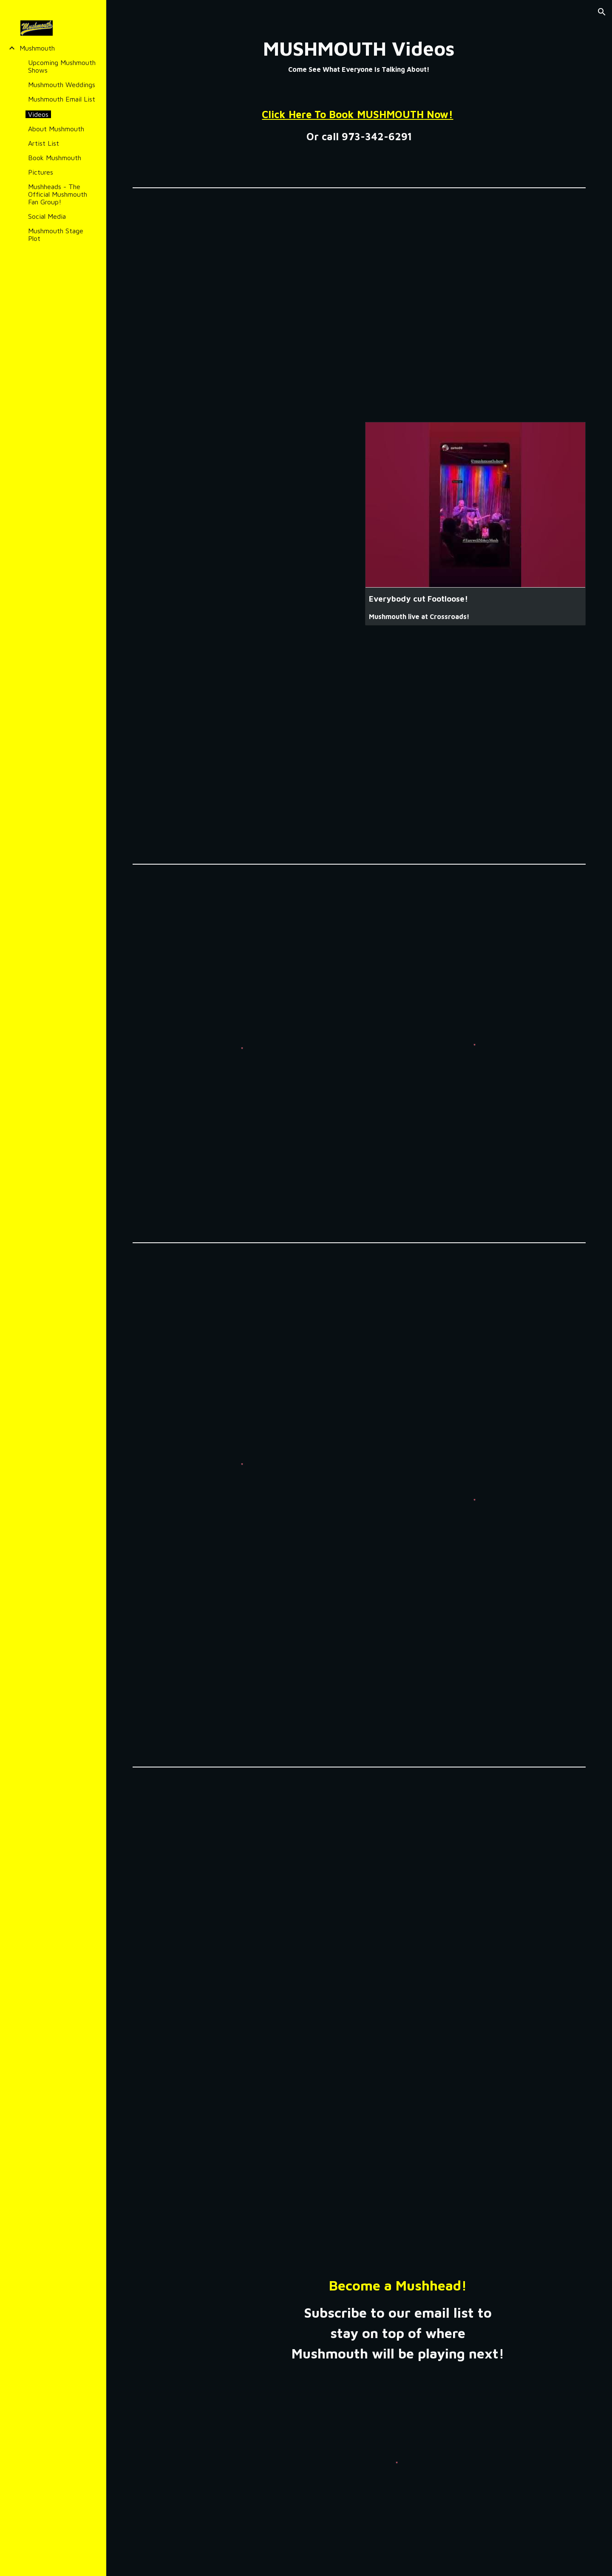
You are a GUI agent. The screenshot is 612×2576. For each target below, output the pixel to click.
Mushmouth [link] (37, 48)
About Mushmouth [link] (56, 129)
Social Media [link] (47, 216)
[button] (602, 12)
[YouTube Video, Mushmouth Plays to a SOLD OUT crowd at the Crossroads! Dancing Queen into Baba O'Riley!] (243, 497)
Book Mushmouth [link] (54, 157)
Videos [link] (38, 114)
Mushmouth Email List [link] (61, 99)
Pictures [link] (40, 172)
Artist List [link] (43, 143)
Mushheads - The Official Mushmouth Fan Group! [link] (57, 194)
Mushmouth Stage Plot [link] (55, 234)
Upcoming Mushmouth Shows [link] (62, 66)
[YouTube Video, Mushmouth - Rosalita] (359, 1898)
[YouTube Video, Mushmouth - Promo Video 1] (359, 302)
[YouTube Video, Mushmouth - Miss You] (359, 2142)
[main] (359, 57)
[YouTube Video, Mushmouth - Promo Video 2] (359, 748)
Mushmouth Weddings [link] (61, 84)
